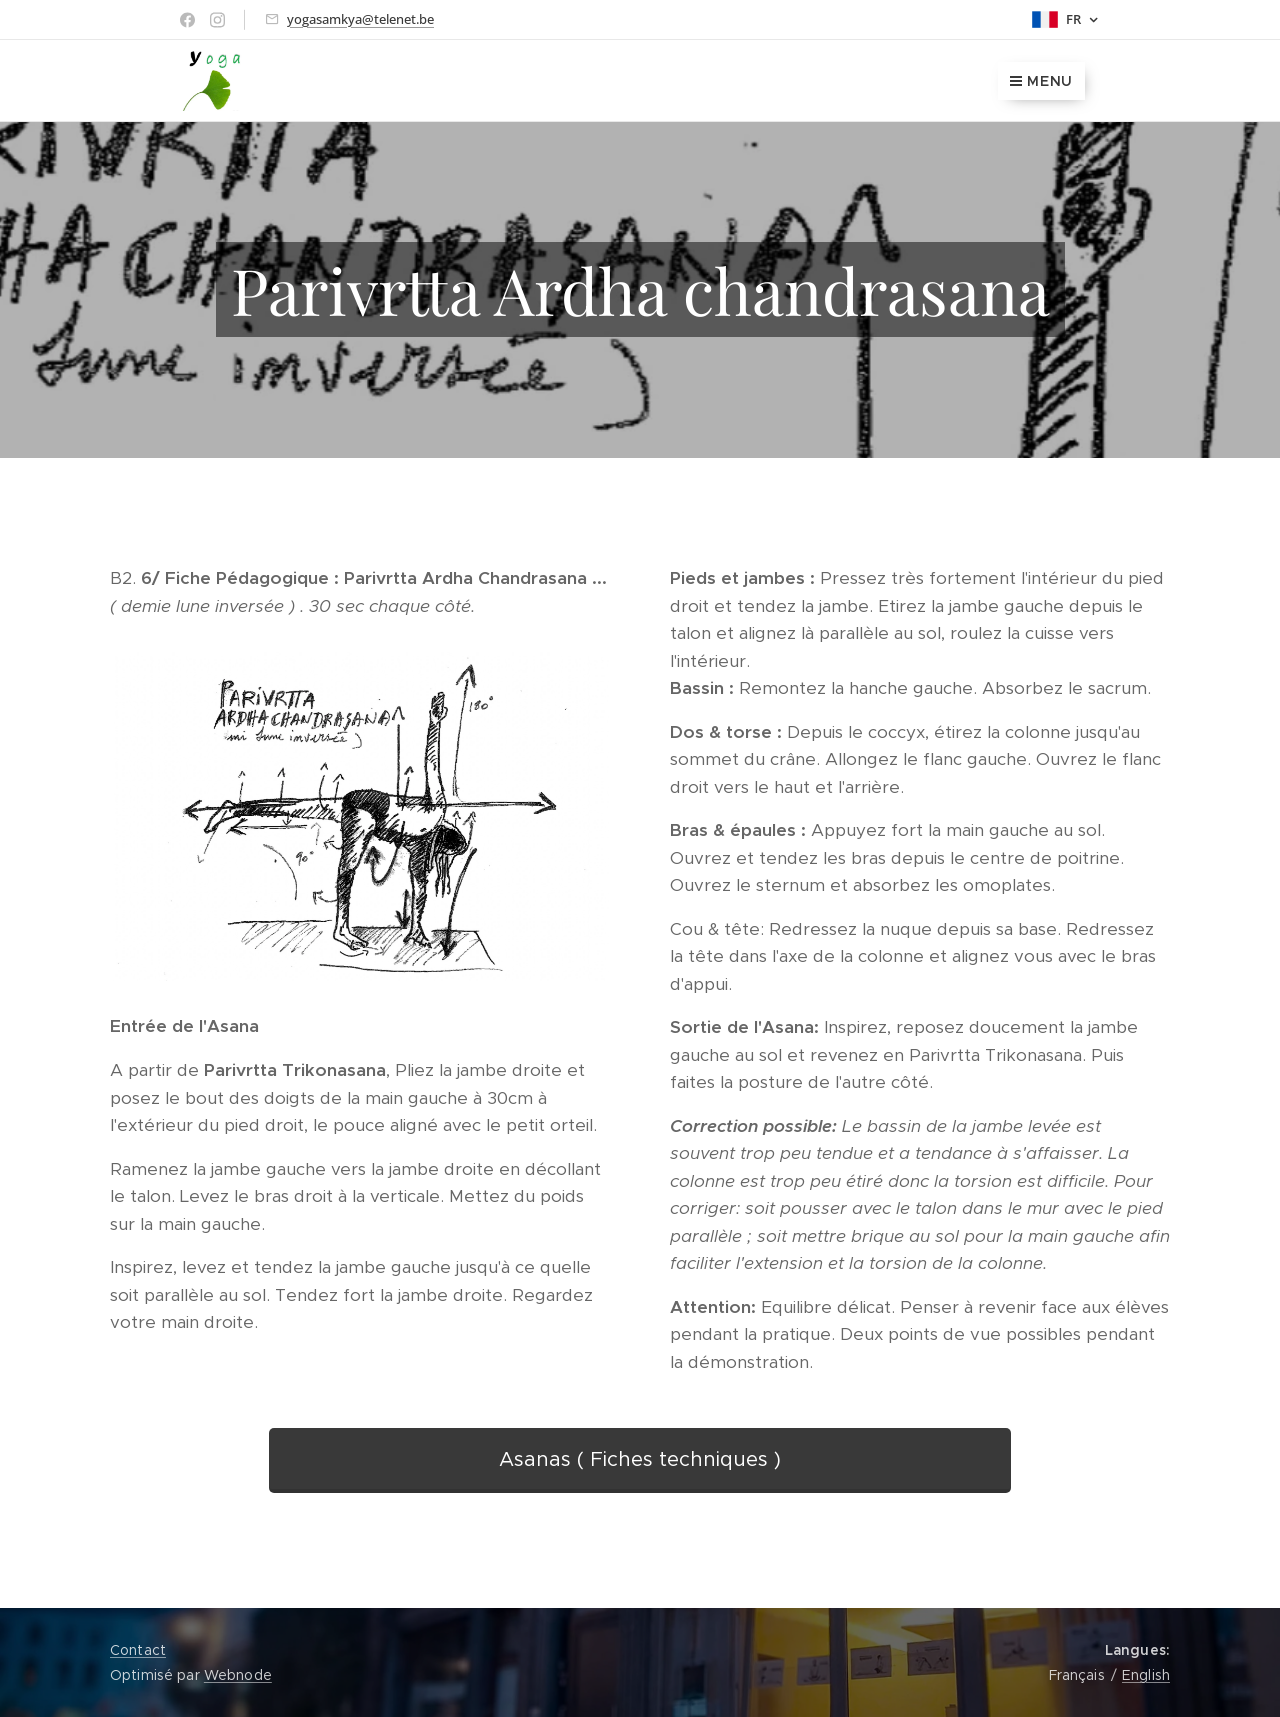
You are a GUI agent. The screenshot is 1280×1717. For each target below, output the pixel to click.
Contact (138, 1650)
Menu (1041, 81)
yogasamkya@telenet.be (360, 19)
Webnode (238, 1675)
